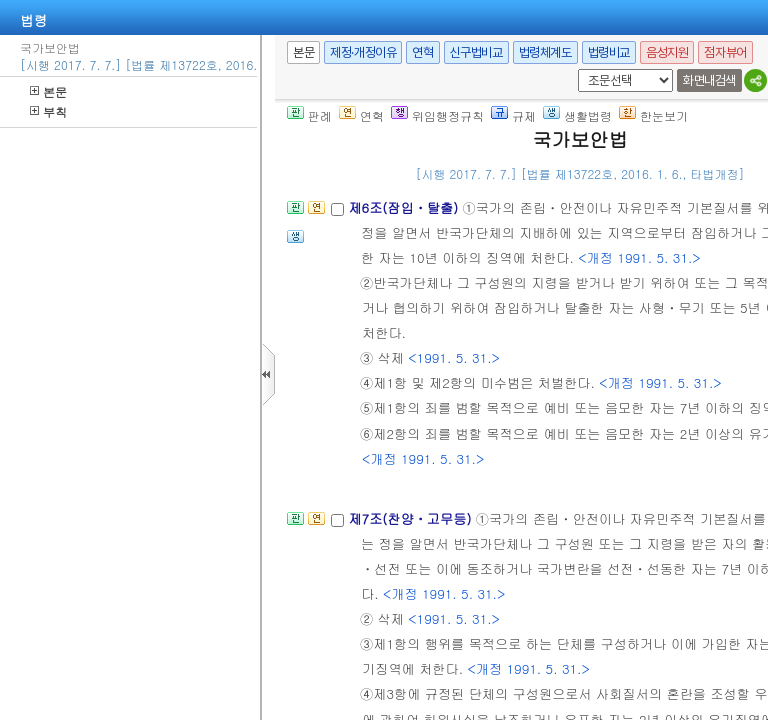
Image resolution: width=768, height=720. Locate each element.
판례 (309, 115)
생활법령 (577, 115)
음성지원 (667, 52)
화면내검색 (709, 80)
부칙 (48, 111)
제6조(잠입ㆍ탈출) (405, 207)
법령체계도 (545, 52)
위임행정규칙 (437, 115)
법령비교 (609, 52)
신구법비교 (476, 52)
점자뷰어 (725, 52)
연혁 (422, 52)
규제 (513, 115)
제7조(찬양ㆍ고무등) (411, 518)
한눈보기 (653, 115)
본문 (48, 91)
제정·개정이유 (363, 52)
